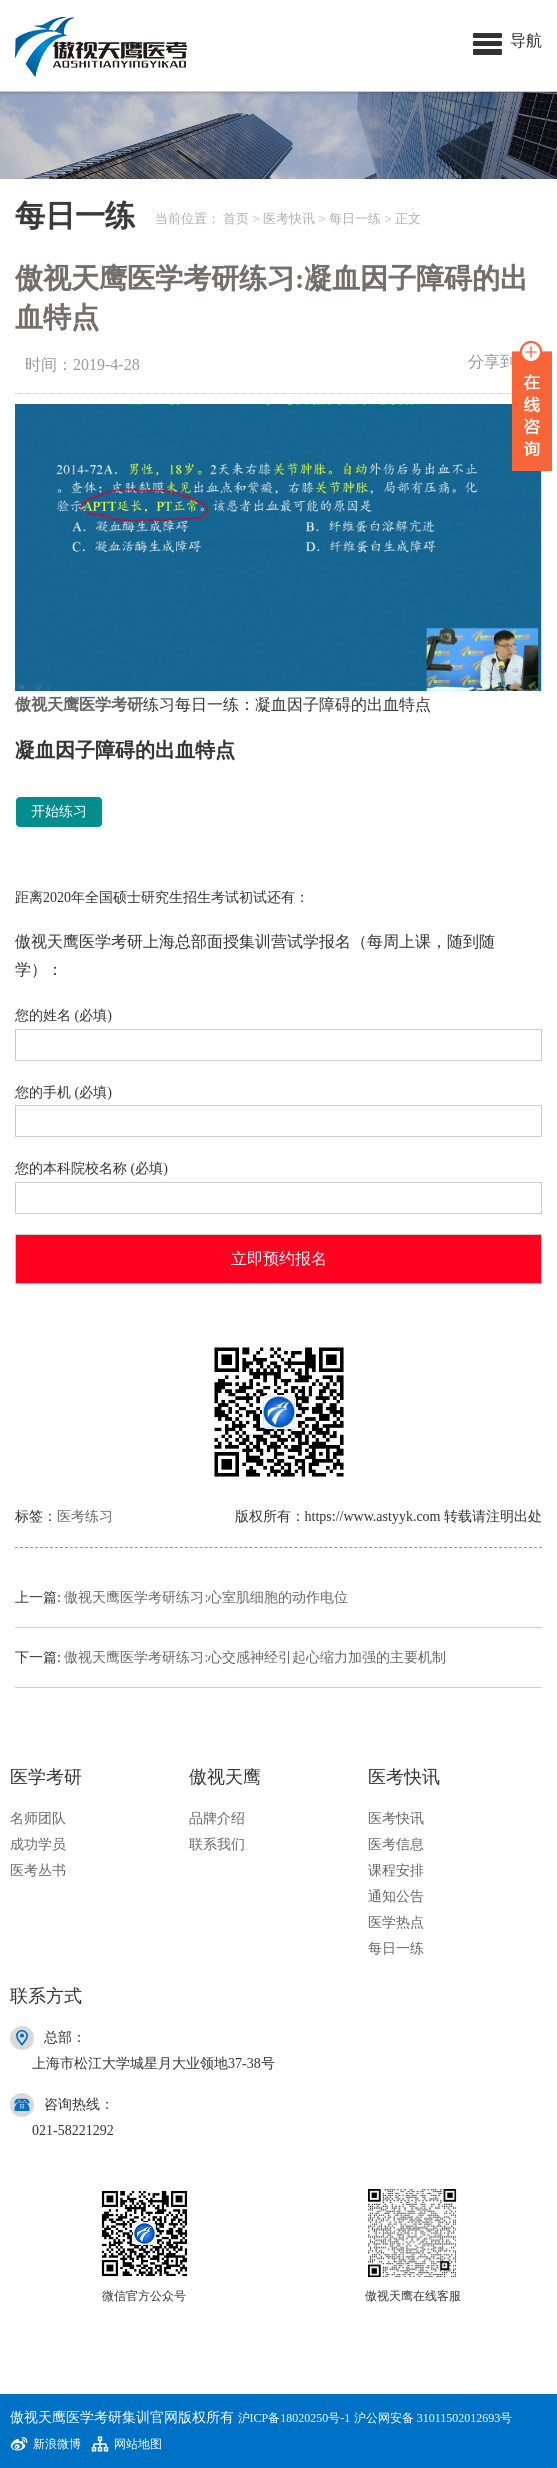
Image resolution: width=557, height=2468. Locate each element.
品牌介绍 (217, 1818)
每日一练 (355, 218)
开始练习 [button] (59, 811)
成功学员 (38, 1844)
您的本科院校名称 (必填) (278, 1183)
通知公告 (396, 1896)
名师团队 (38, 1818)
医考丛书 (38, 1870)
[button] (507, 40)
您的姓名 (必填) (278, 1030)
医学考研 (111, 704)
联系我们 (217, 1844)
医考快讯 (289, 218)
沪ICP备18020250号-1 (294, 2418)
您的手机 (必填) (278, 1107)
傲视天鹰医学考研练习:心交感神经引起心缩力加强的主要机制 (255, 1657)
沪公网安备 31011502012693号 (433, 2418)
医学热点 (396, 1922)
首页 (236, 218)
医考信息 (396, 1844)
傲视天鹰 (47, 704)
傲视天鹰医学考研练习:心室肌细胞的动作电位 (206, 1597)
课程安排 (396, 1870)
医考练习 (85, 1516)
